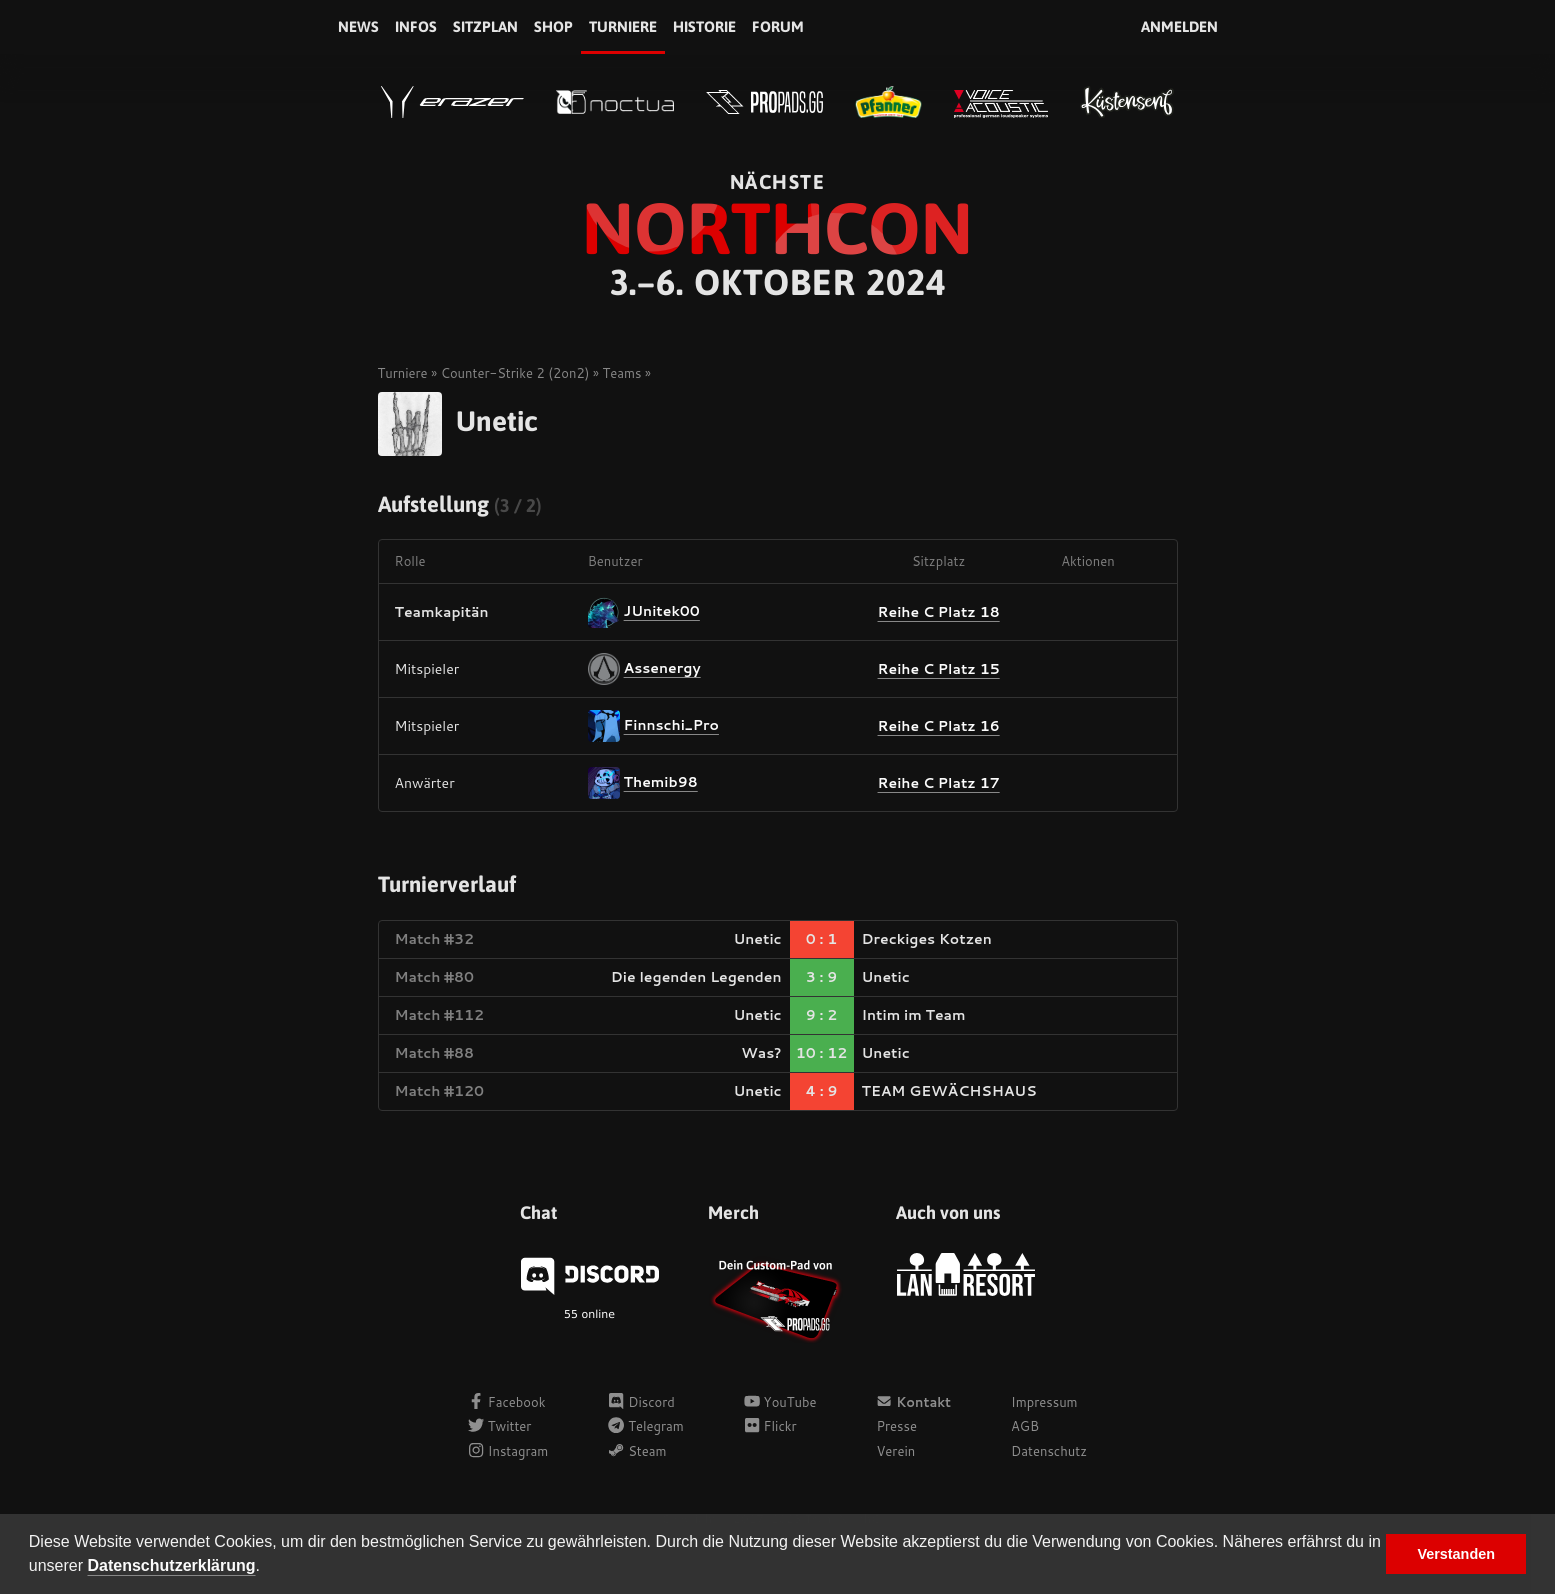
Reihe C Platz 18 (939, 612)
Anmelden (1179, 26)
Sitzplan (485, 26)
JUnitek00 (662, 611)
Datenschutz (1049, 1451)
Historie (704, 26)
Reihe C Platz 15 (939, 669)
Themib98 (661, 782)
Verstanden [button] (1456, 1554)
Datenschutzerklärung (172, 1565)
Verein (895, 1451)
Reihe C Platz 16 (939, 726)
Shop (553, 26)
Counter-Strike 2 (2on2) (515, 373)
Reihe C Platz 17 (939, 783)
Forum (778, 26)
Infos (416, 26)
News (358, 26)
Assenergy (662, 668)
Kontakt (913, 1402)
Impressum (1044, 1402)
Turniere (623, 26)
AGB (1025, 1426)
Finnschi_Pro (671, 725)
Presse (896, 1426)
